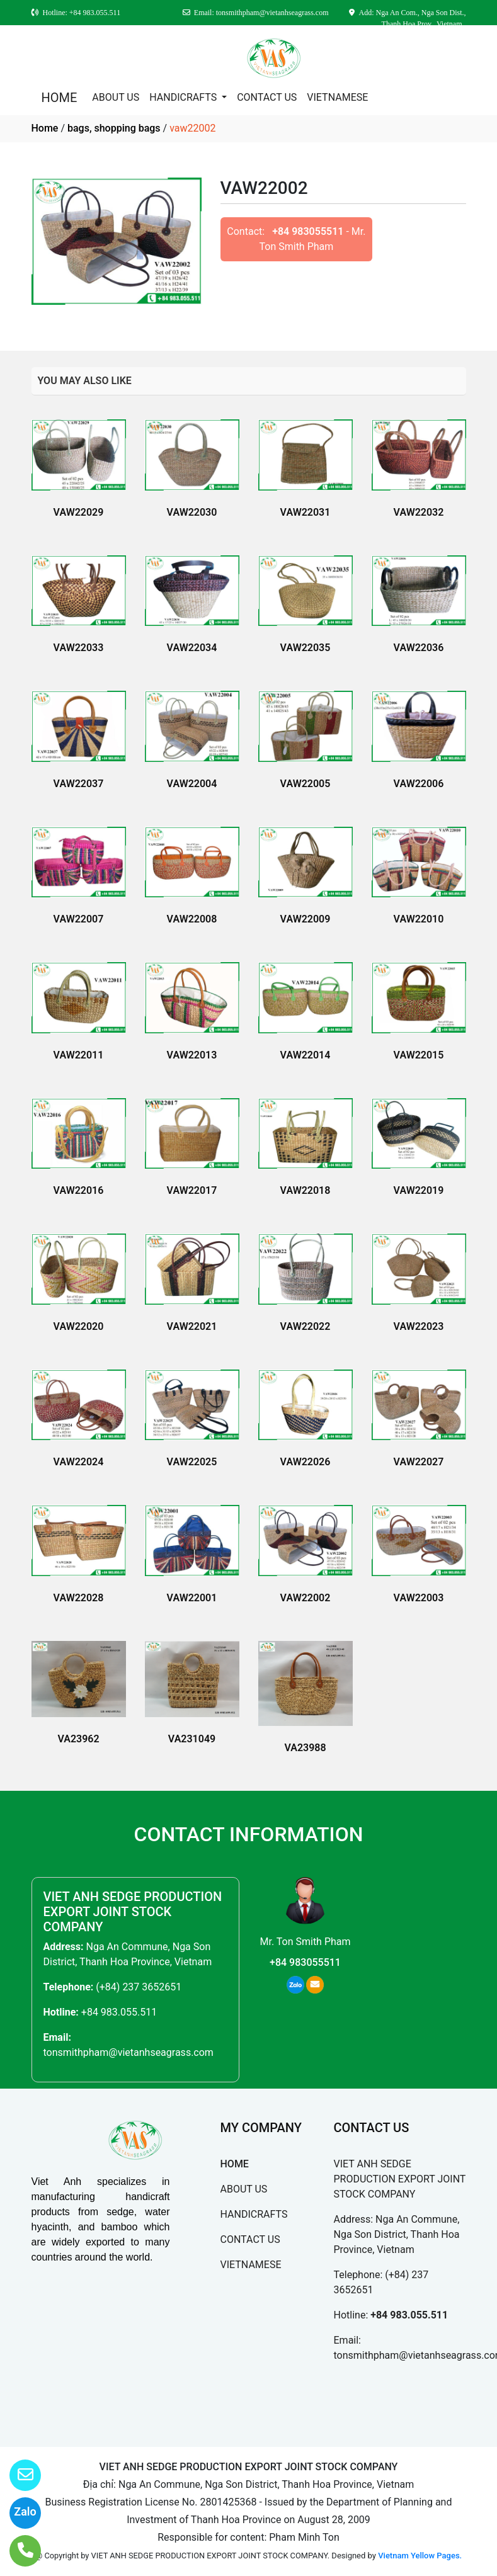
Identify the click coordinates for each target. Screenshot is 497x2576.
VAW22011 (79, 1055)
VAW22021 (192, 1326)
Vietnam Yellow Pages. (420, 2555)
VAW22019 (419, 1190)
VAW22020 (79, 1326)
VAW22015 (419, 1055)
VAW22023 (419, 1326)
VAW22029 (79, 512)
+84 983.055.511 (119, 2012)
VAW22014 (305, 1055)
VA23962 (78, 1739)
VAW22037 (79, 784)
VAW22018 (305, 1190)
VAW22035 (305, 648)
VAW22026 (305, 1462)
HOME (59, 97)
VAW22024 (79, 1462)
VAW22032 (419, 512)
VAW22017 (192, 1190)
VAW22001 (192, 1598)
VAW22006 (419, 784)
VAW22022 (305, 1326)
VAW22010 (419, 919)
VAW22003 (419, 1598)
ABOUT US (115, 97)
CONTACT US (267, 97)
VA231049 (191, 1739)
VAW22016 (79, 1190)
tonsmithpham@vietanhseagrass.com (128, 2052)
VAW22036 (419, 648)
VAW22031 (305, 512)
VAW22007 (79, 919)
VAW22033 (79, 648)
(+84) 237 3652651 (138, 1987)
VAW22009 (305, 919)
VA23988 (305, 1748)
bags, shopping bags (114, 128)
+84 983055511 (307, 231)
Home (45, 128)
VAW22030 (192, 512)
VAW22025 (192, 1462)
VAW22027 (419, 1462)
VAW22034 (192, 648)
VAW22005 (305, 784)
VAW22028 (79, 1598)
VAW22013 (192, 1055)
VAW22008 (192, 919)
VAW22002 (305, 1598)
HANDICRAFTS (184, 97)
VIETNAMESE (337, 97)
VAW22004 (192, 784)
